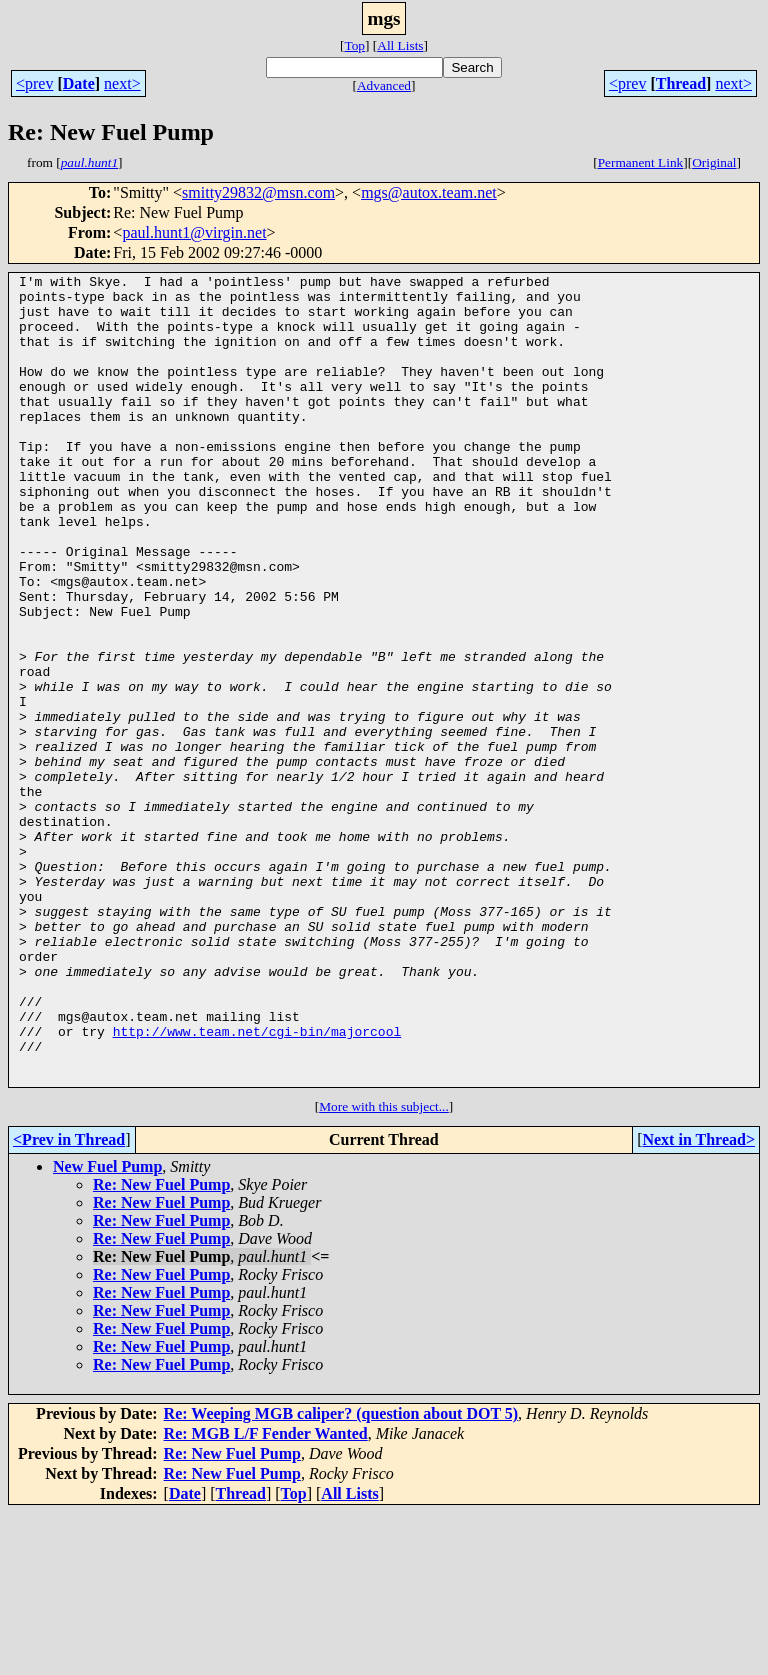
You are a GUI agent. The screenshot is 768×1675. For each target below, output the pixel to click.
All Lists (400, 45)
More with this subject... (384, 1268)
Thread (681, 83)
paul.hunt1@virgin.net (194, 232)
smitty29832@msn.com (258, 192)
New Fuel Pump (107, 1328)
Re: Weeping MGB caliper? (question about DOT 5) (341, 1575)
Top (354, 45)
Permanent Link (641, 162)
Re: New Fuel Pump (161, 1346)
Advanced (384, 85)
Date (79, 83)
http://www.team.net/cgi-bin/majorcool (257, 1184)
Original (714, 162)
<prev (34, 83)
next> (122, 83)
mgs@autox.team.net (429, 192)
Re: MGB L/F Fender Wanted (266, 1595)
